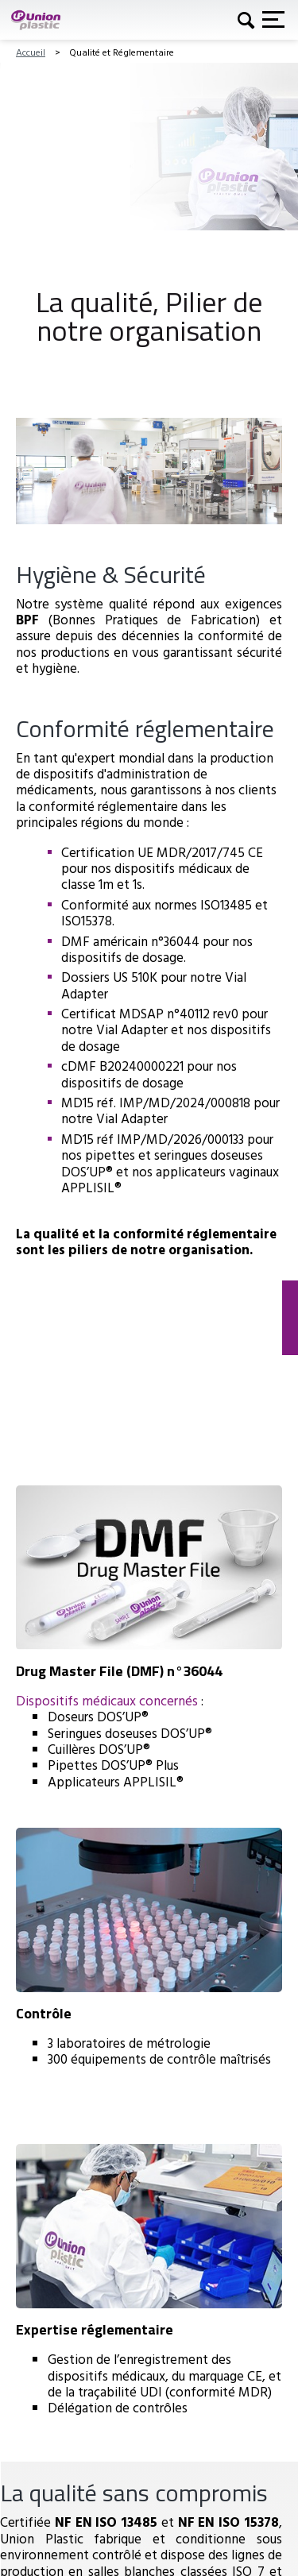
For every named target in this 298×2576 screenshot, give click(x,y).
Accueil (30, 51)
